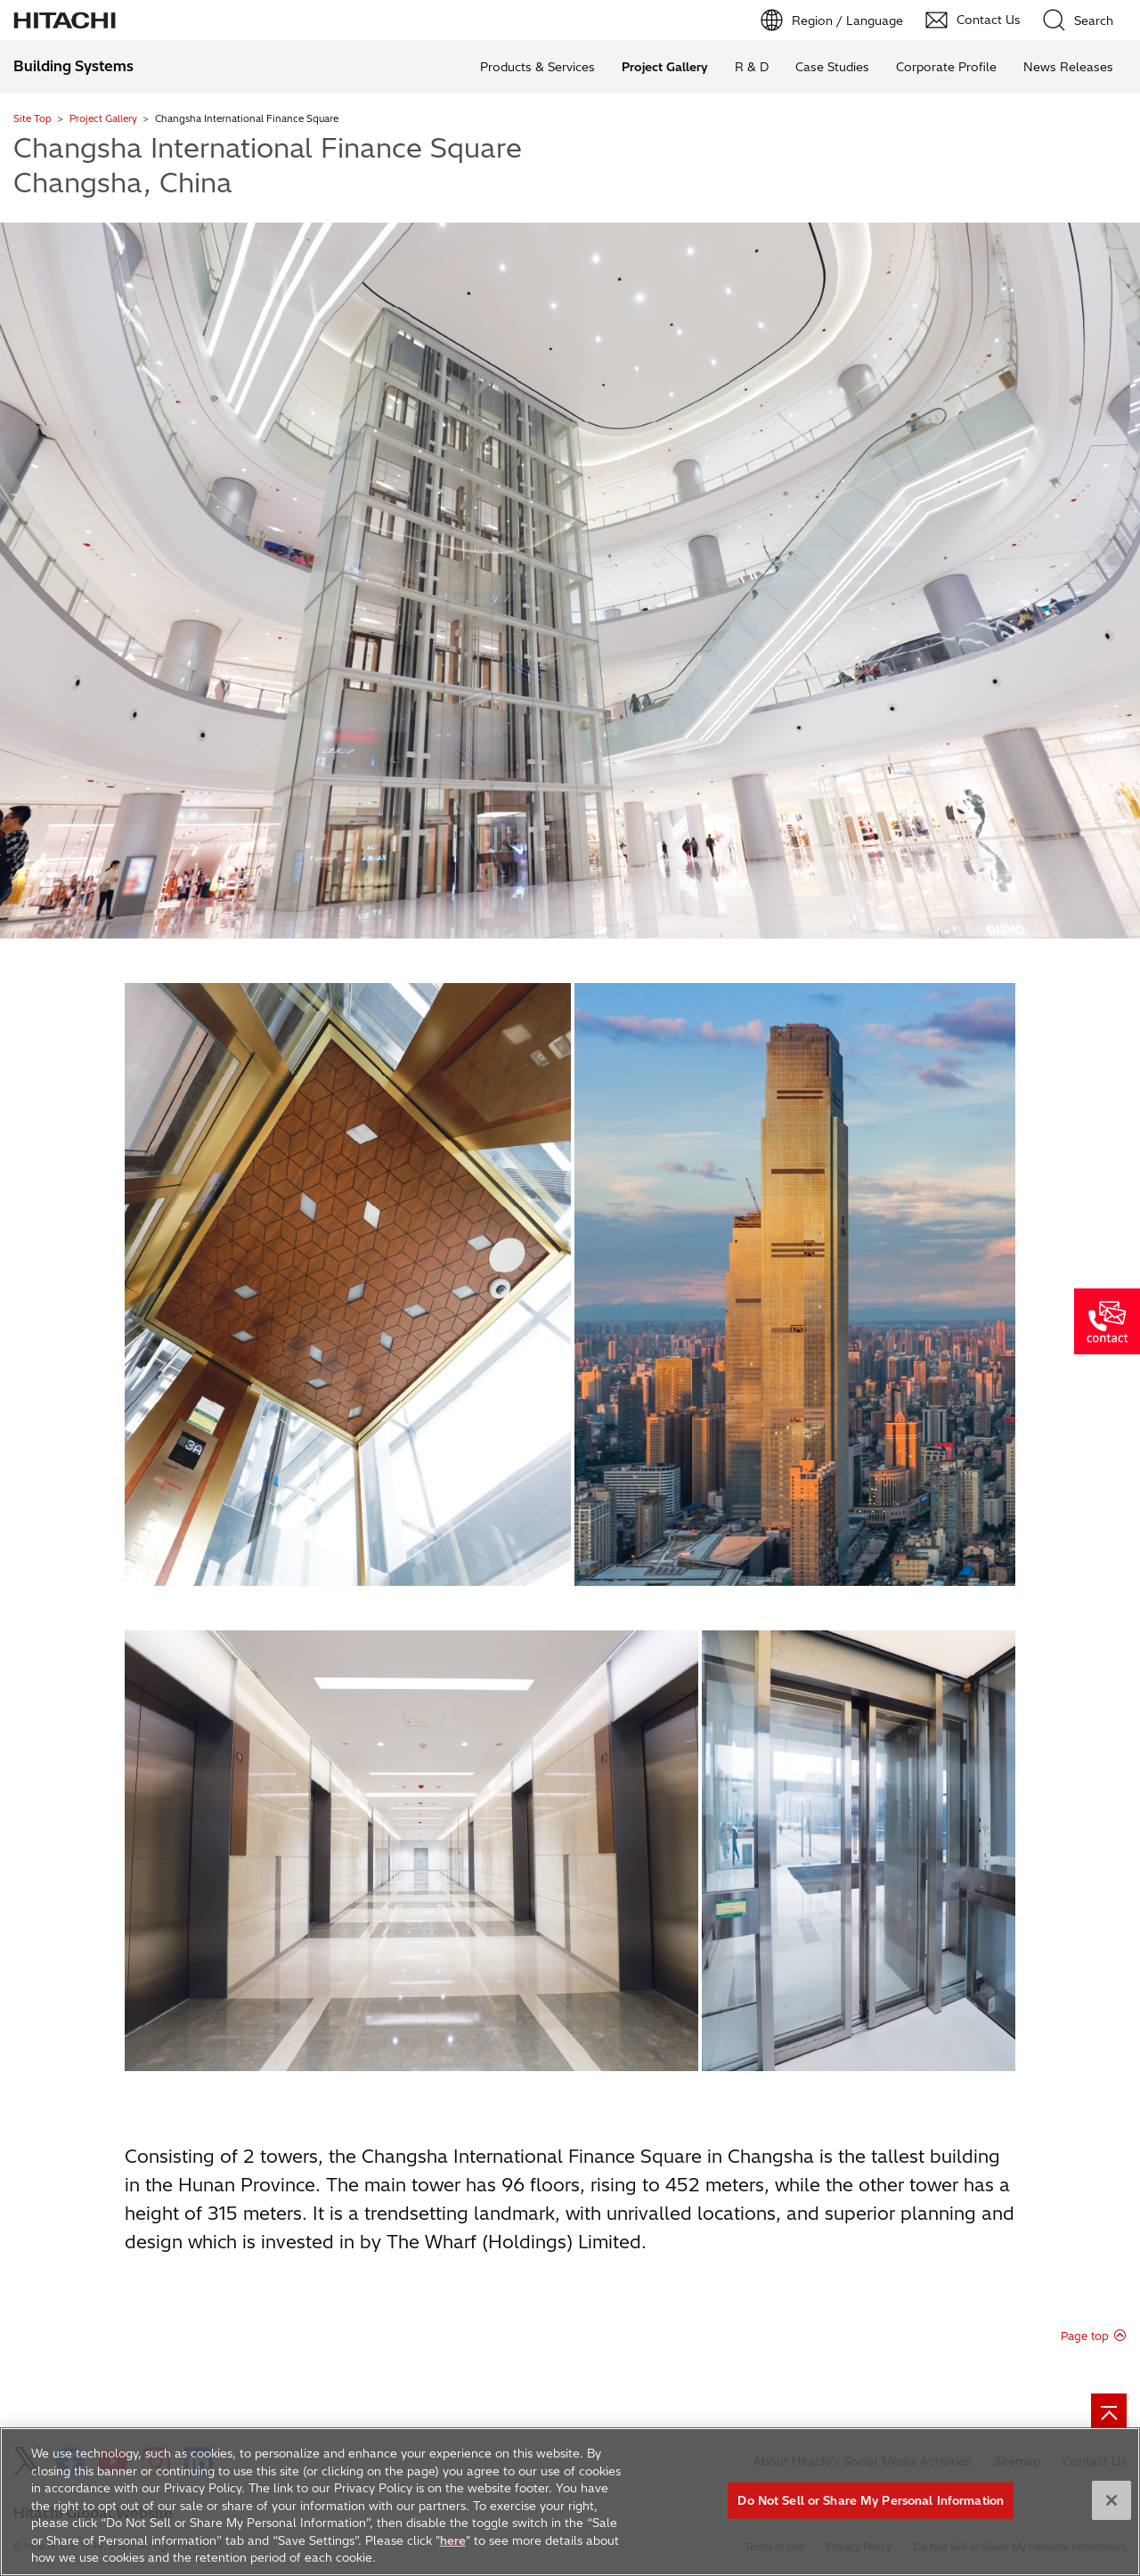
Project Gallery (103, 118)
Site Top (32, 118)
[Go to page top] (1109, 2411)
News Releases (1068, 67)
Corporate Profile (946, 67)
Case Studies (832, 67)
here (453, 2548)
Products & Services (537, 67)
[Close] (1111, 2508)
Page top (1085, 2336)
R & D (752, 67)
